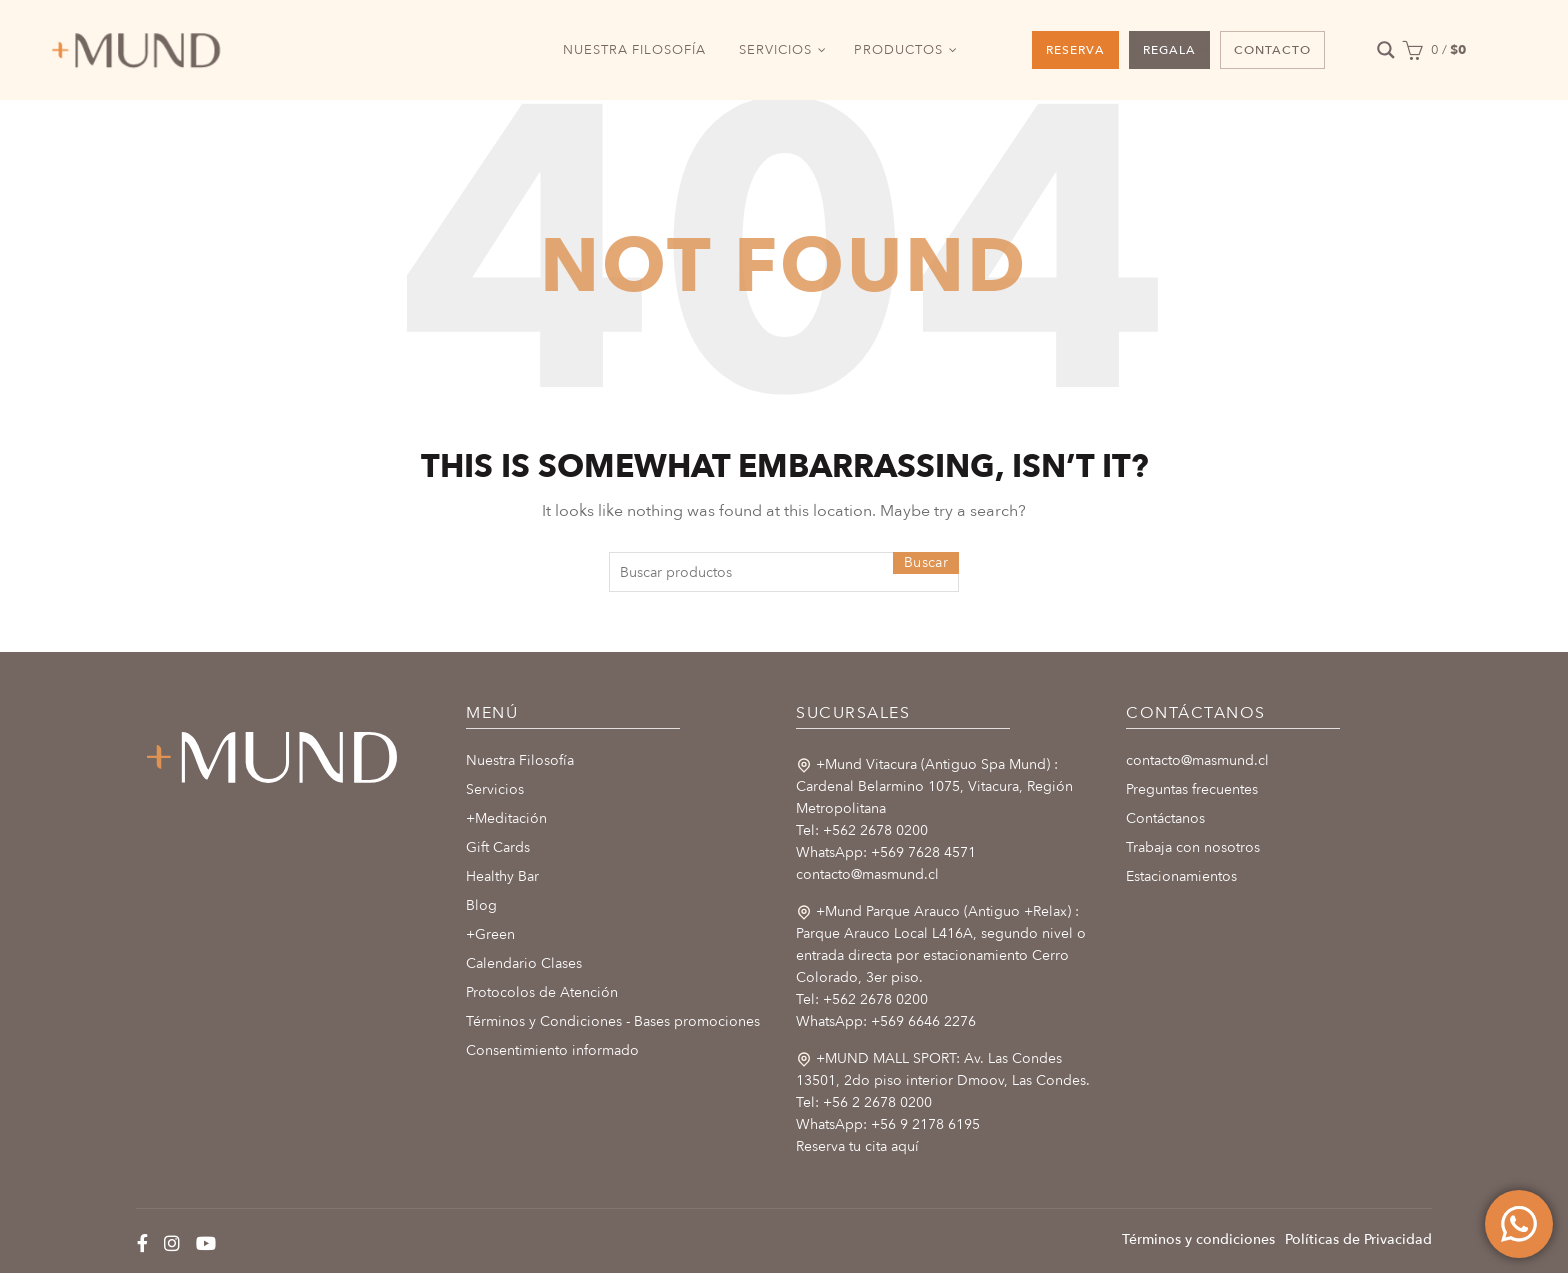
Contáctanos (1165, 818)
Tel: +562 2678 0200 (862, 830)
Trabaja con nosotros (1193, 847)
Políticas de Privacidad (1358, 1239)
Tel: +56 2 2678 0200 (864, 1102)
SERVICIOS (775, 50)
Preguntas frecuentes (1192, 789)
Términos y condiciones (1198, 1239)
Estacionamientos (1181, 876)
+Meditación (506, 818)
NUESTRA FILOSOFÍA (634, 50)
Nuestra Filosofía (520, 760)
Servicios (495, 789)
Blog (481, 905)
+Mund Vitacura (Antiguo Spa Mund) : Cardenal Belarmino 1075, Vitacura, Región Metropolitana (934, 786)
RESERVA (1075, 50)
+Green (490, 934)
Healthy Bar (502, 876)
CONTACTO (1272, 50)
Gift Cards (498, 847)
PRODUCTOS (898, 50)
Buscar (926, 562)
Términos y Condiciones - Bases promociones (613, 1021)
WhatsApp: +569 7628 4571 (886, 852)
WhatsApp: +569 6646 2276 (886, 1021)
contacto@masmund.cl (867, 874)
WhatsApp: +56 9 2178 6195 (888, 1124)
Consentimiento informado (552, 1050)
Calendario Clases (524, 963)
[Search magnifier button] (1386, 50)
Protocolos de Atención (542, 992)
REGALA (1169, 50)
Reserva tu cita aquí (857, 1146)
